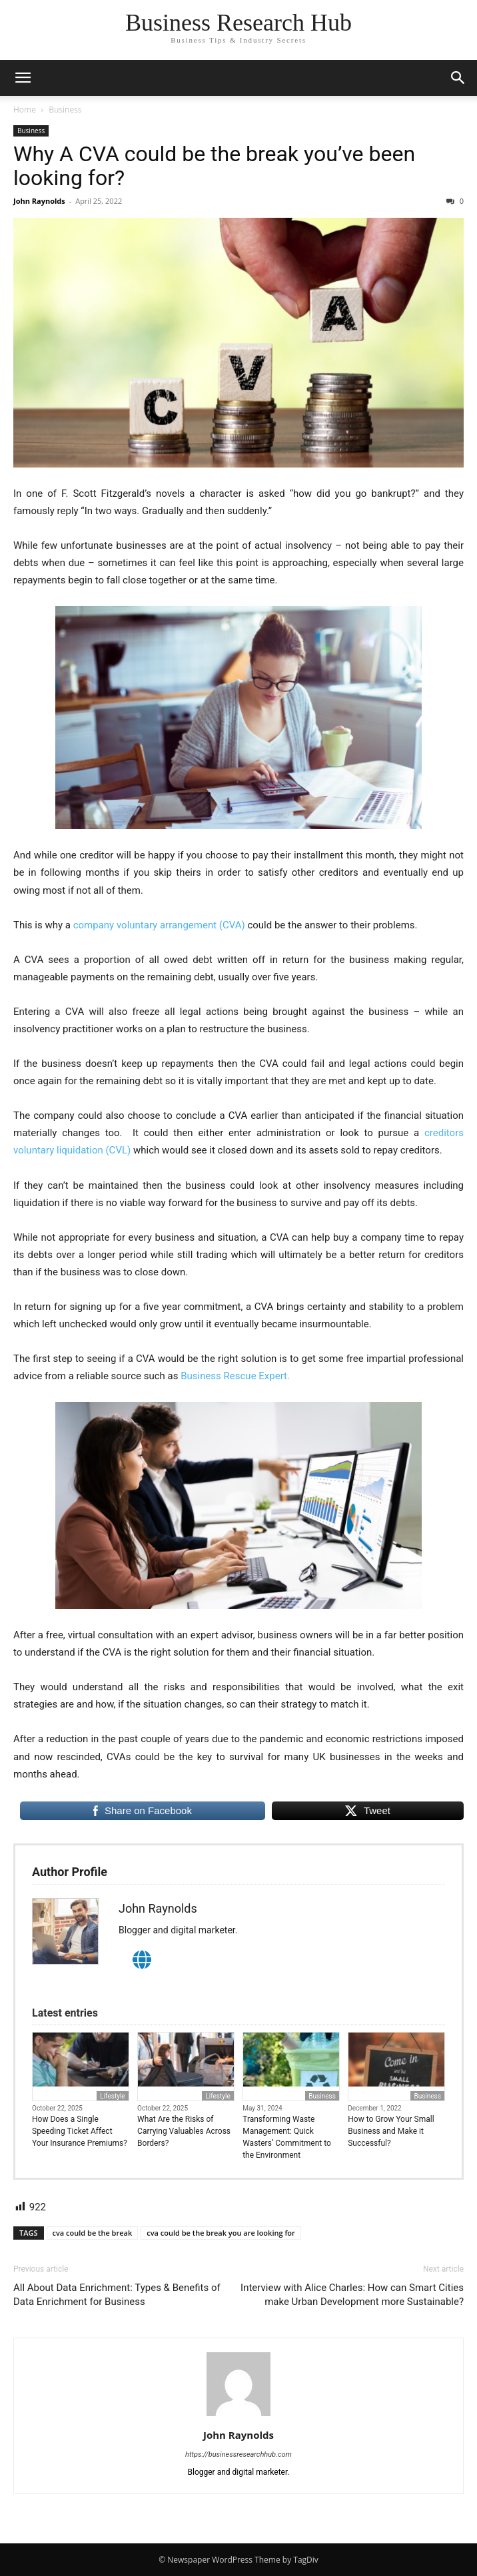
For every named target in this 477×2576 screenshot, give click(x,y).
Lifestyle (112, 2096)
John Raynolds (39, 201)
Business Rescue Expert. (235, 1376)
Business (65, 109)
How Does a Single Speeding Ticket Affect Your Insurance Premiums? (79, 2131)
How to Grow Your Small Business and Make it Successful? (391, 2131)
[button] (22, 78)
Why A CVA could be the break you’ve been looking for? (214, 165)
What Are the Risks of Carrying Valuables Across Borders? (184, 2131)
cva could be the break (93, 2233)
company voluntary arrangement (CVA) (159, 925)
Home (24, 109)
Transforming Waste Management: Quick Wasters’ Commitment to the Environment (286, 2137)
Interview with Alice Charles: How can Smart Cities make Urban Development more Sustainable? (352, 2295)
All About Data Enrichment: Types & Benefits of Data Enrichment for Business (117, 2295)
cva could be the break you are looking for (221, 2233)
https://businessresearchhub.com (238, 2454)
